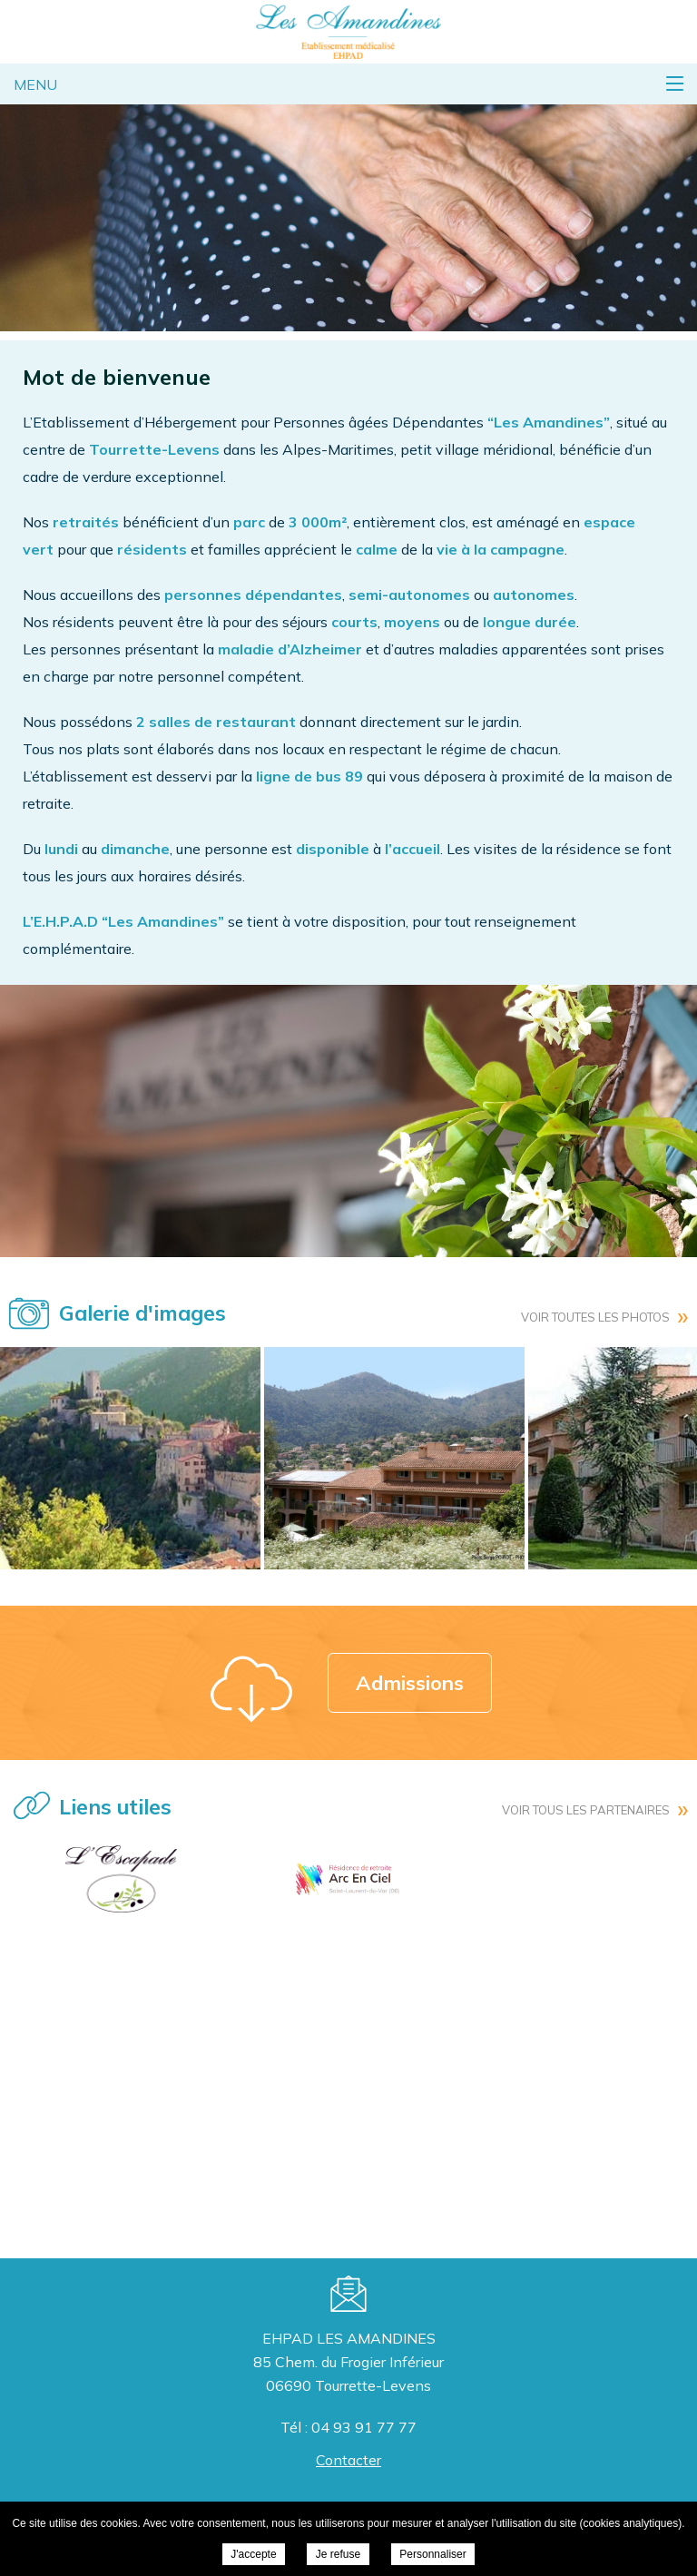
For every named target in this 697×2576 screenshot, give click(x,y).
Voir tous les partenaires (586, 1810)
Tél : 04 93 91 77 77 (348, 2427)
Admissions (410, 1683)
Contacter (348, 2460)
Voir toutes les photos (595, 1317)
